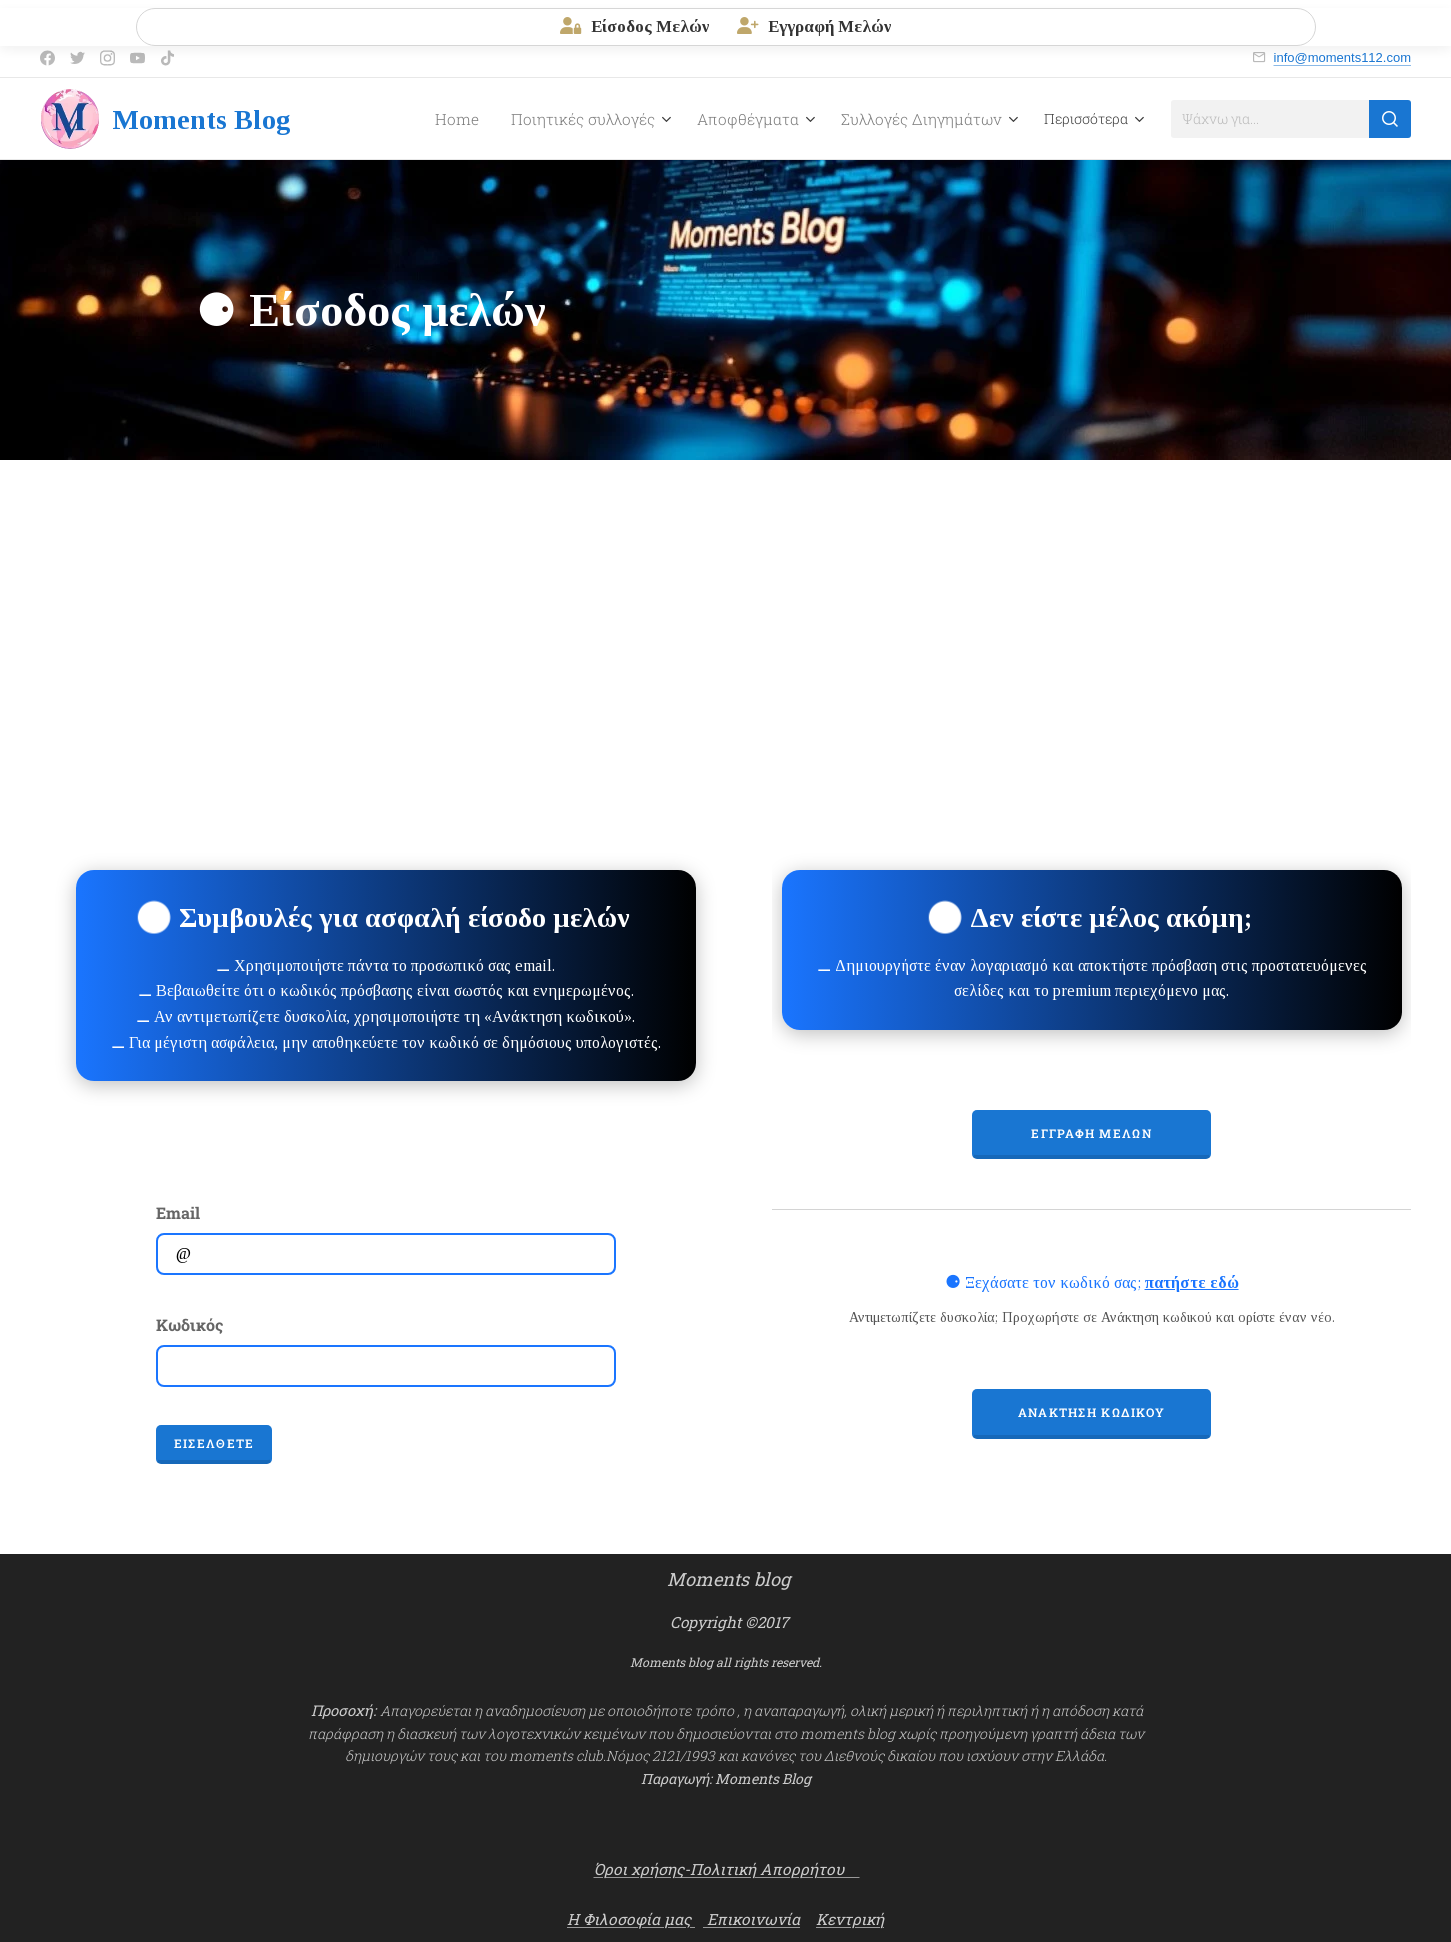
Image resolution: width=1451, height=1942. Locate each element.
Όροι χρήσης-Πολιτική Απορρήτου (727, 1869)
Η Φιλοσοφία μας (631, 1919)
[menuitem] (407, 119)
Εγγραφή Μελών (814, 26)
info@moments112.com (1342, 57)
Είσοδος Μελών (634, 26)
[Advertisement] (726, 610)
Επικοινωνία (751, 1919)
